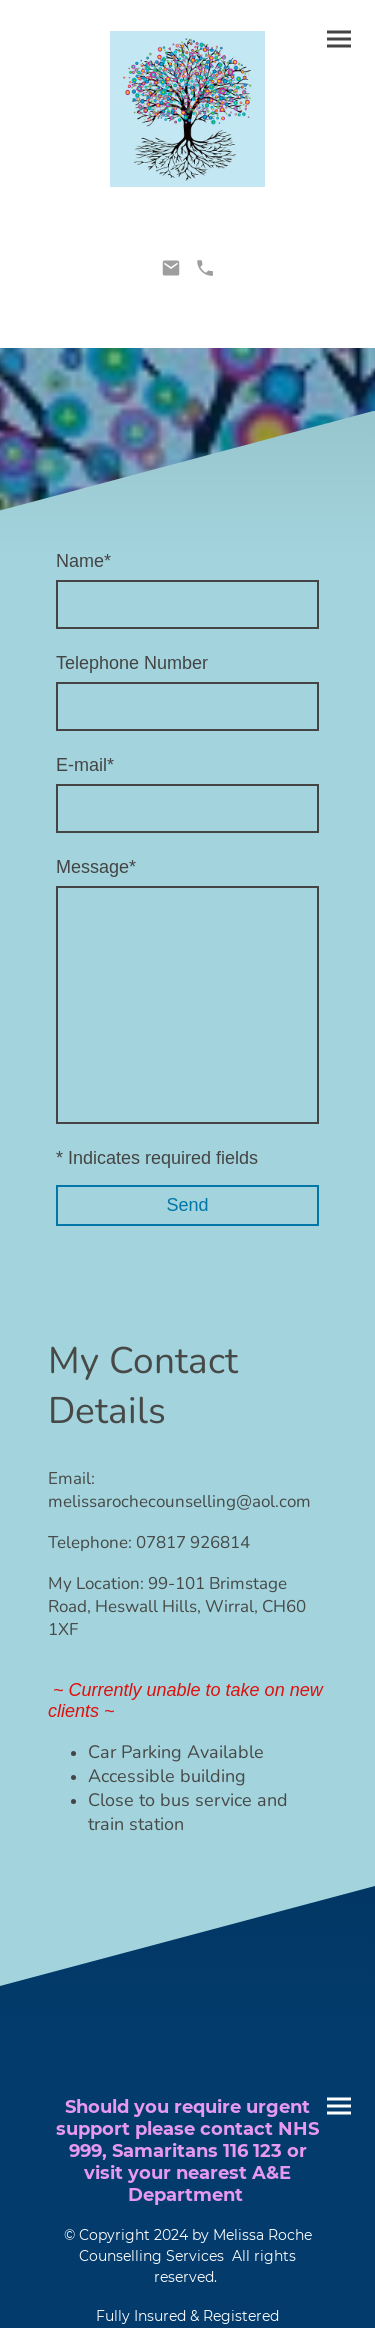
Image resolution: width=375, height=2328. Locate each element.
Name (83, 561)
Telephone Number (132, 663)
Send (187, 1205)
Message (96, 867)
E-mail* (85, 765)
